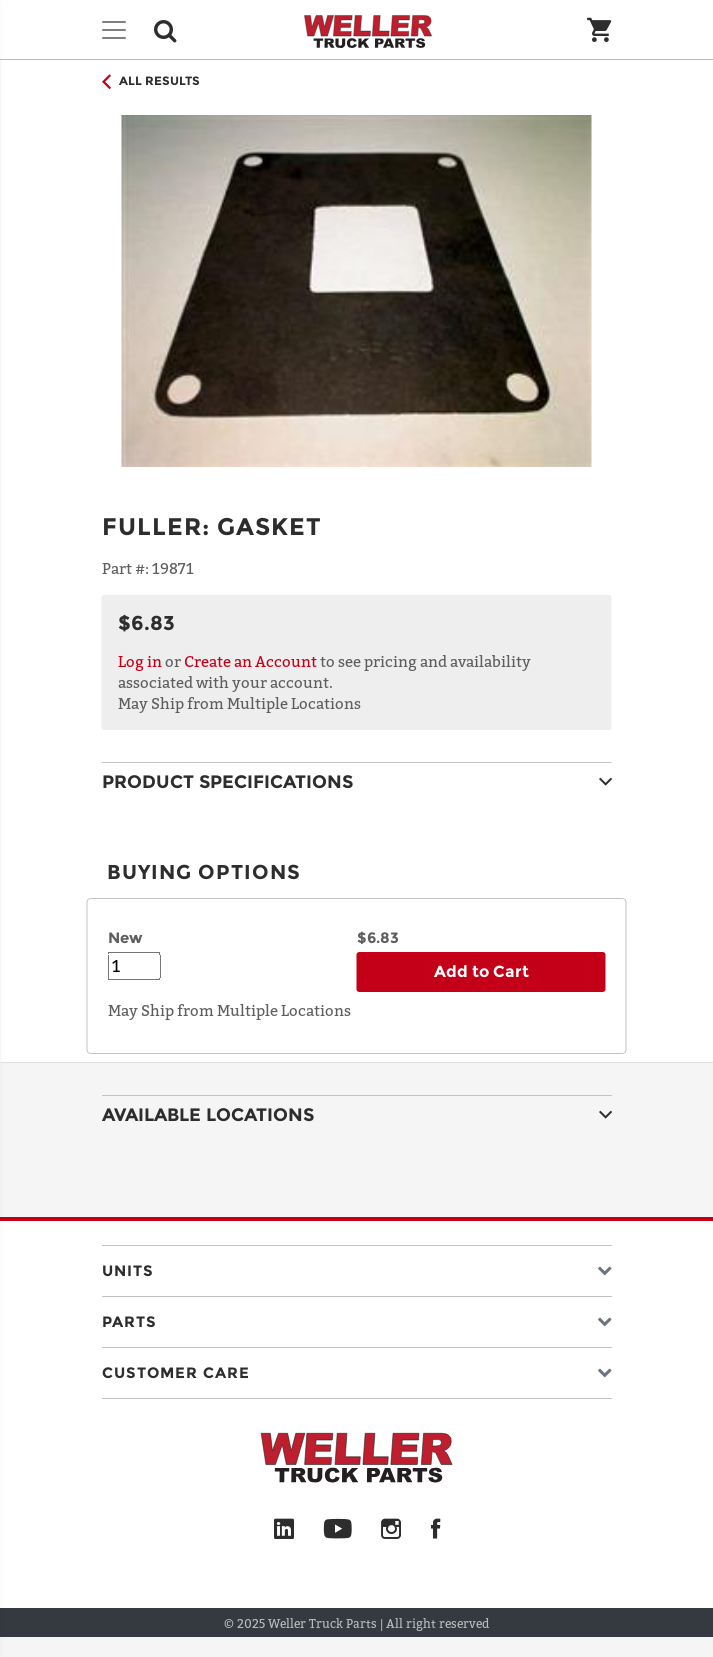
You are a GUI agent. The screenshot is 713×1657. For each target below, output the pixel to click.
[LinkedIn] (284, 1530)
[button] (357, 1266)
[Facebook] (435, 1530)
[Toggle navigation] (114, 30)
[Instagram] (391, 1530)
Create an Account (250, 661)
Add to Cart (481, 971)
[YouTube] (337, 1530)
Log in (140, 661)
